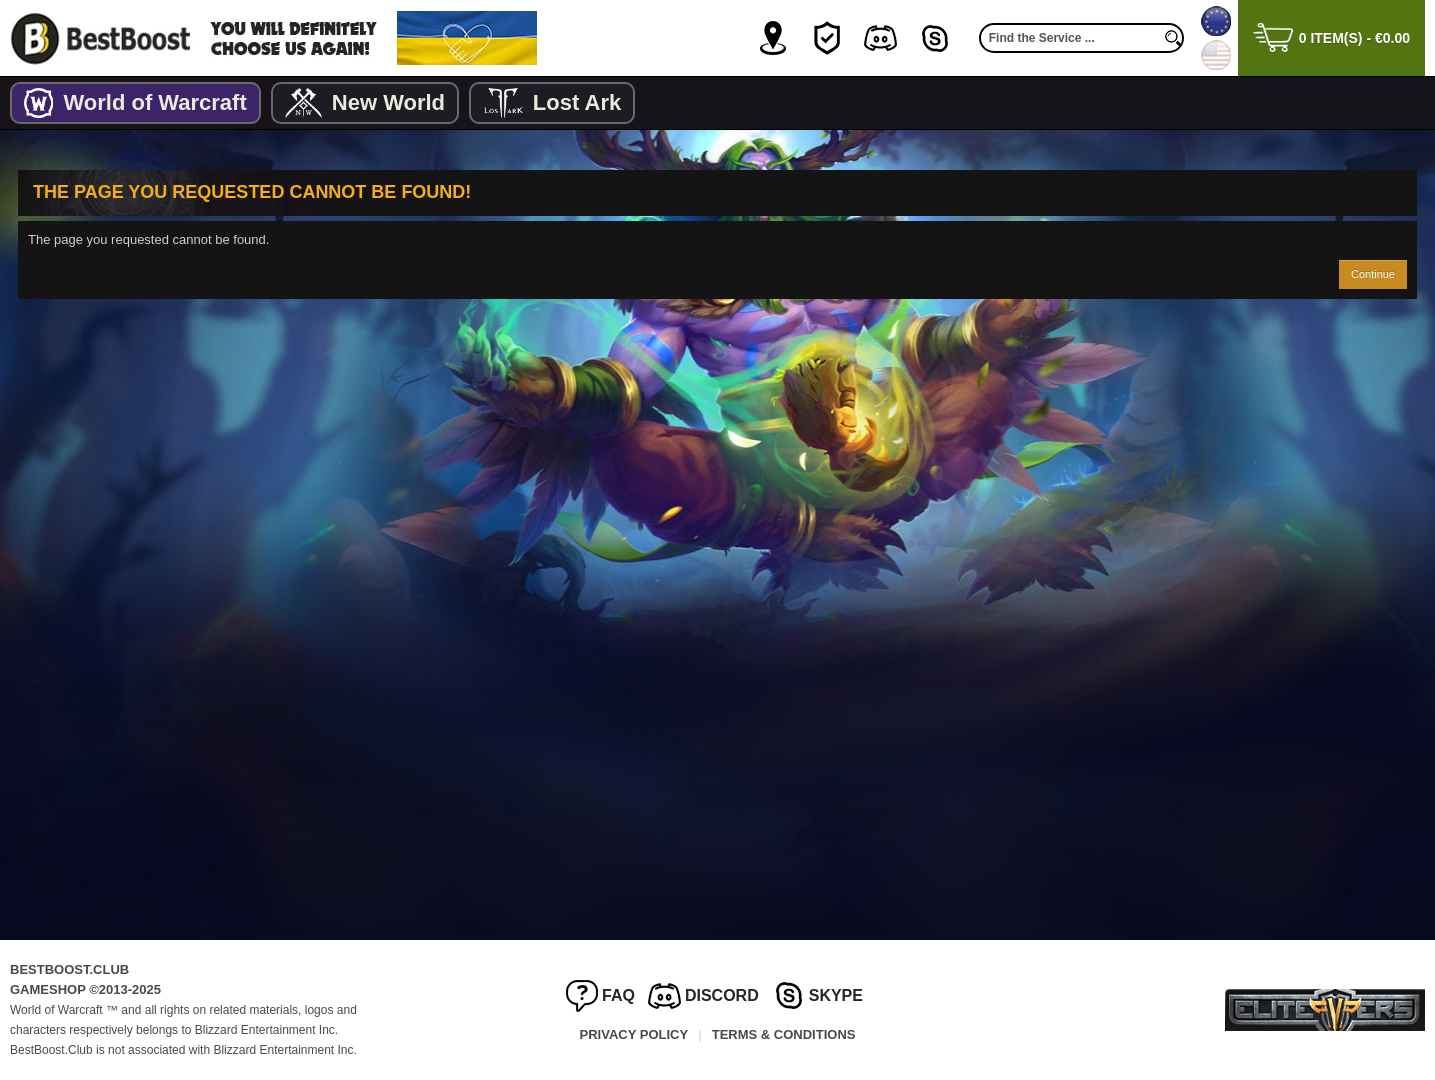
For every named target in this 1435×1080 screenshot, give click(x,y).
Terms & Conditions (784, 1034)
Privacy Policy (634, 1034)
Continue (1373, 274)
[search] (1174, 38)
